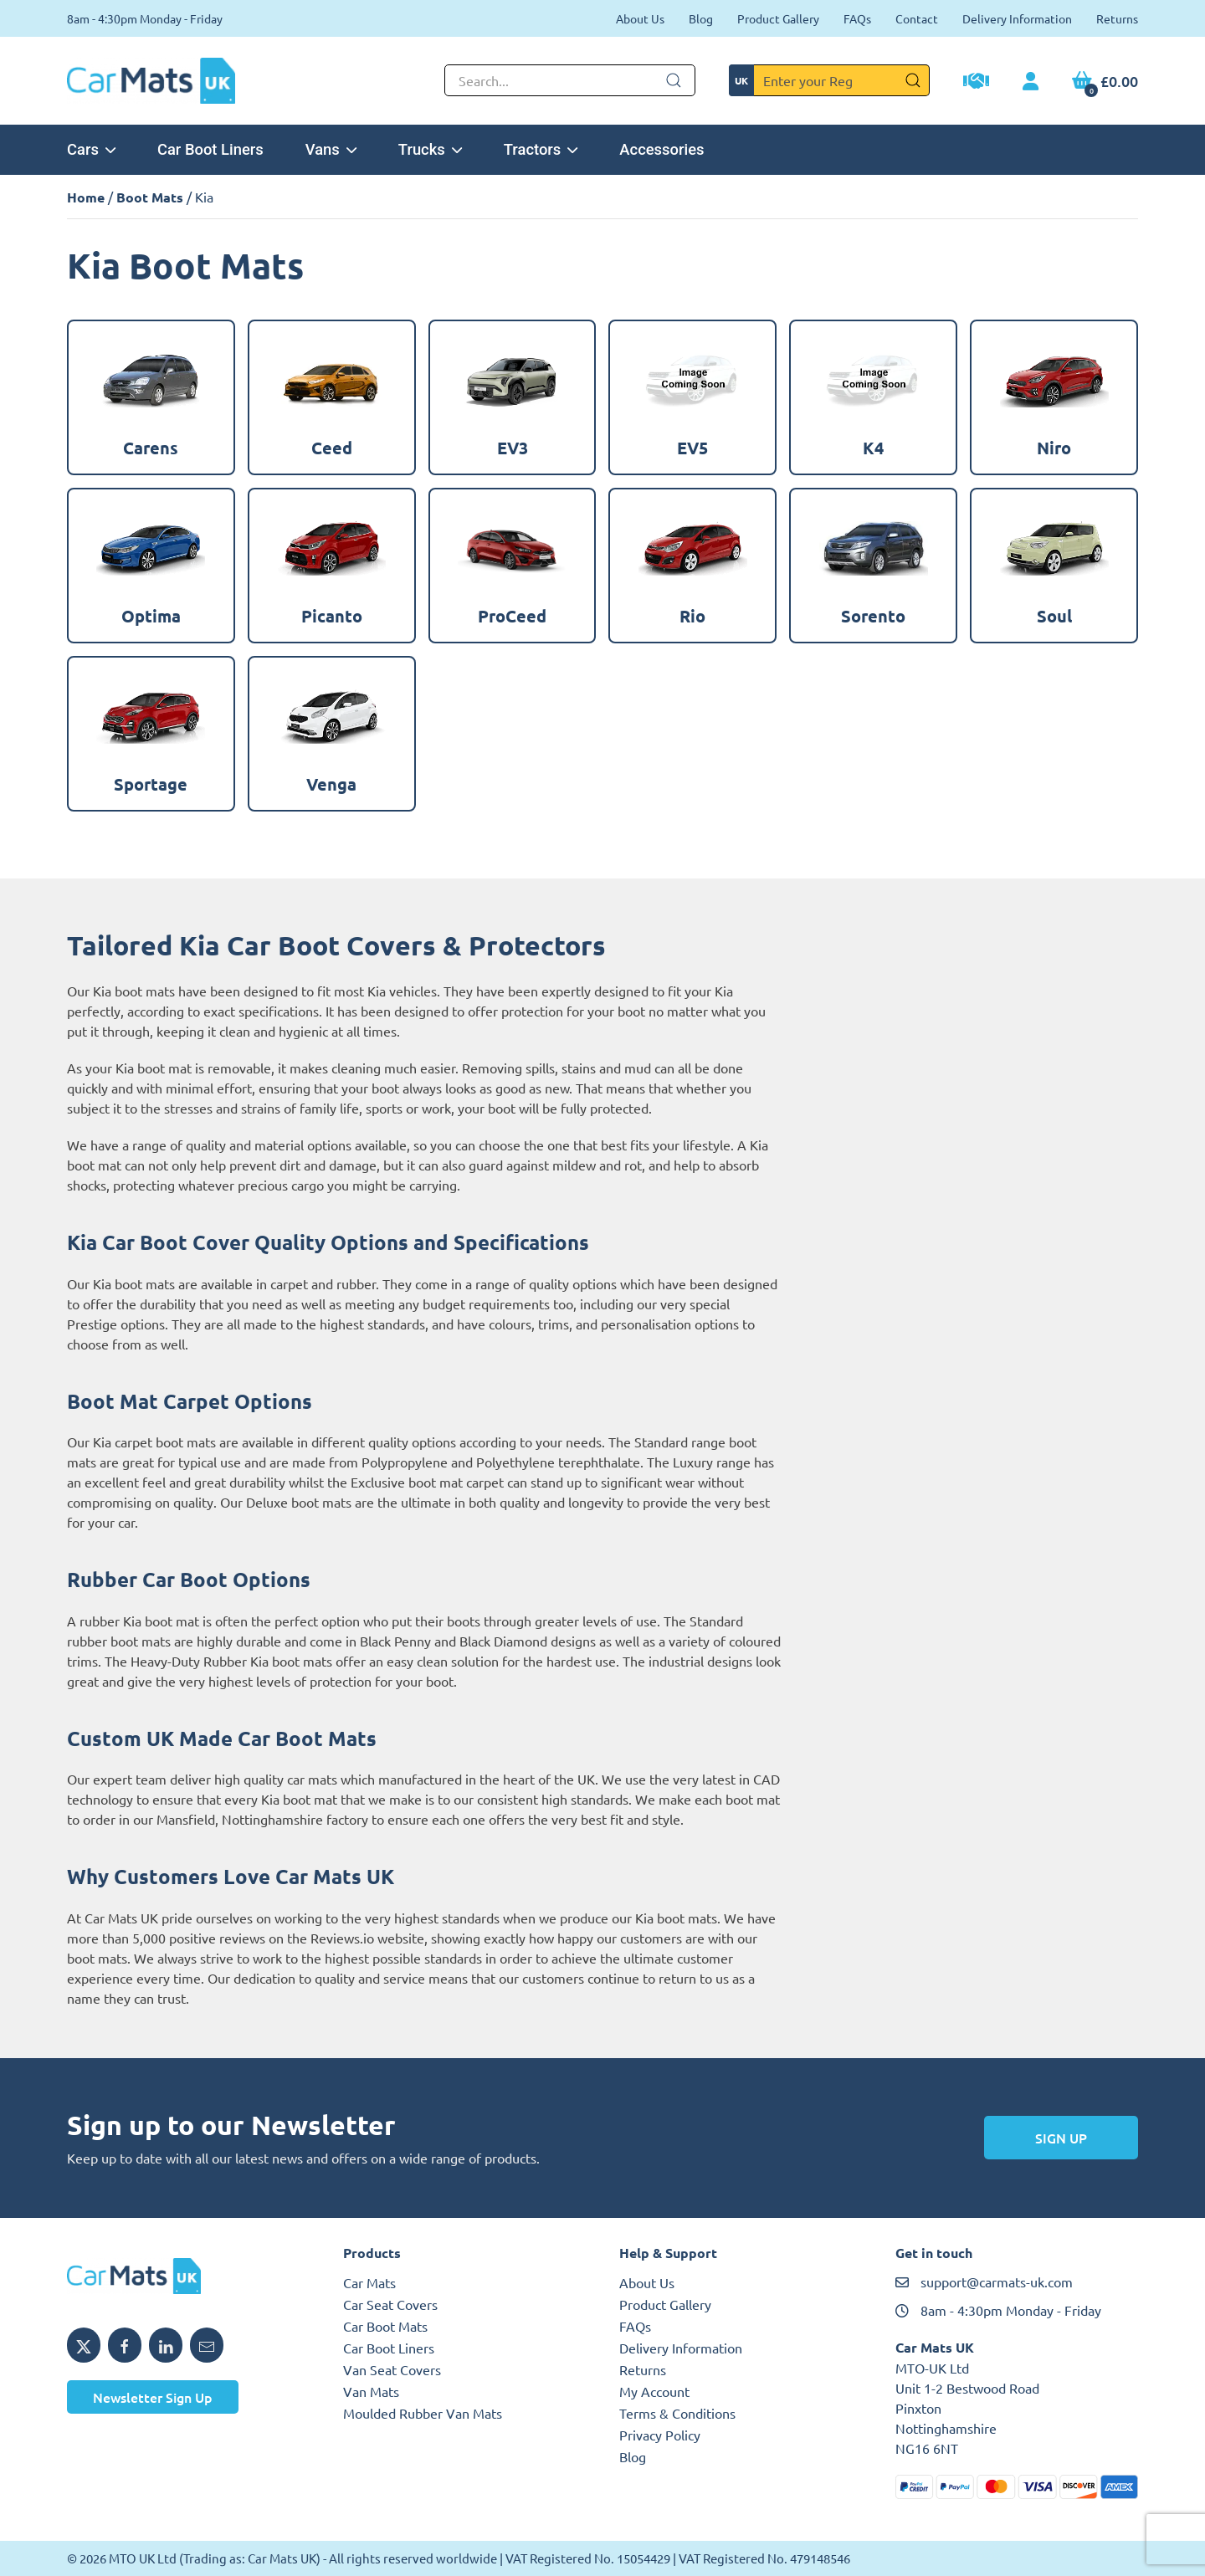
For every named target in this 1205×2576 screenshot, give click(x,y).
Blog (701, 18)
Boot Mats (149, 197)
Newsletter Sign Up (153, 2397)
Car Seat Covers (390, 2304)
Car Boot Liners (210, 149)
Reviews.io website (367, 1937)
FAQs (857, 18)
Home (86, 197)
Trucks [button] (430, 149)
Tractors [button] (541, 149)
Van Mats (371, 2391)
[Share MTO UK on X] (83, 2345)
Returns (1117, 18)
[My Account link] (1030, 82)
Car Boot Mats (385, 2325)
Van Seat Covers (392, 2369)
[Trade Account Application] (976, 82)
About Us (640, 18)
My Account (654, 2391)
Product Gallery (778, 18)
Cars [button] (91, 149)
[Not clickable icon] (569, 80)
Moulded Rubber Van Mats (422, 2412)
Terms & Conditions (677, 2412)
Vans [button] (330, 149)
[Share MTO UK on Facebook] (124, 2345)
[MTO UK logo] (188, 2276)
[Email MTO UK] (206, 2345)
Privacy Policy (659, 2434)
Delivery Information (1017, 18)
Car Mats (369, 2282)
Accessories (661, 149)
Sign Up (1061, 2137)
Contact (916, 18)
